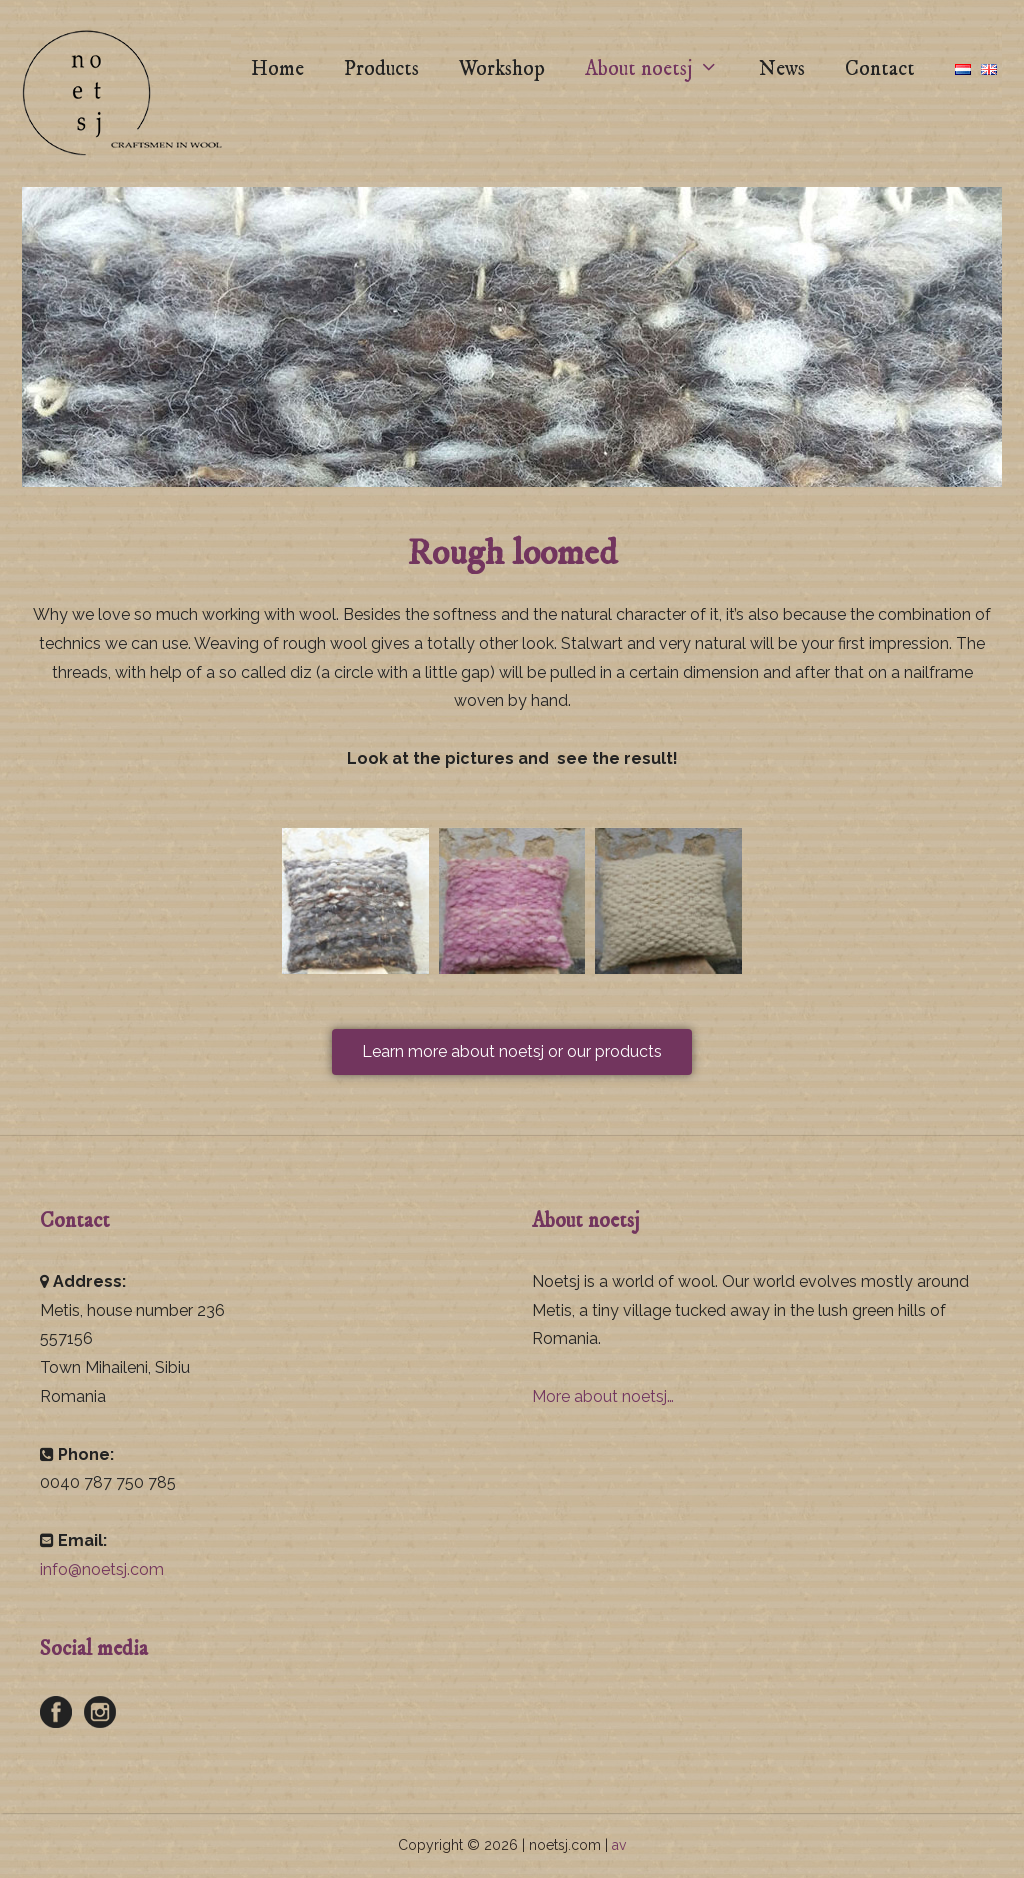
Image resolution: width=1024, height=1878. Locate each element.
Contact (880, 69)
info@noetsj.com (102, 1569)
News (782, 69)
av (619, 1845)
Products (381, 69)
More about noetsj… (603, 1396)
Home (277, 69)
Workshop (502, 69)
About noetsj (662, 69)
